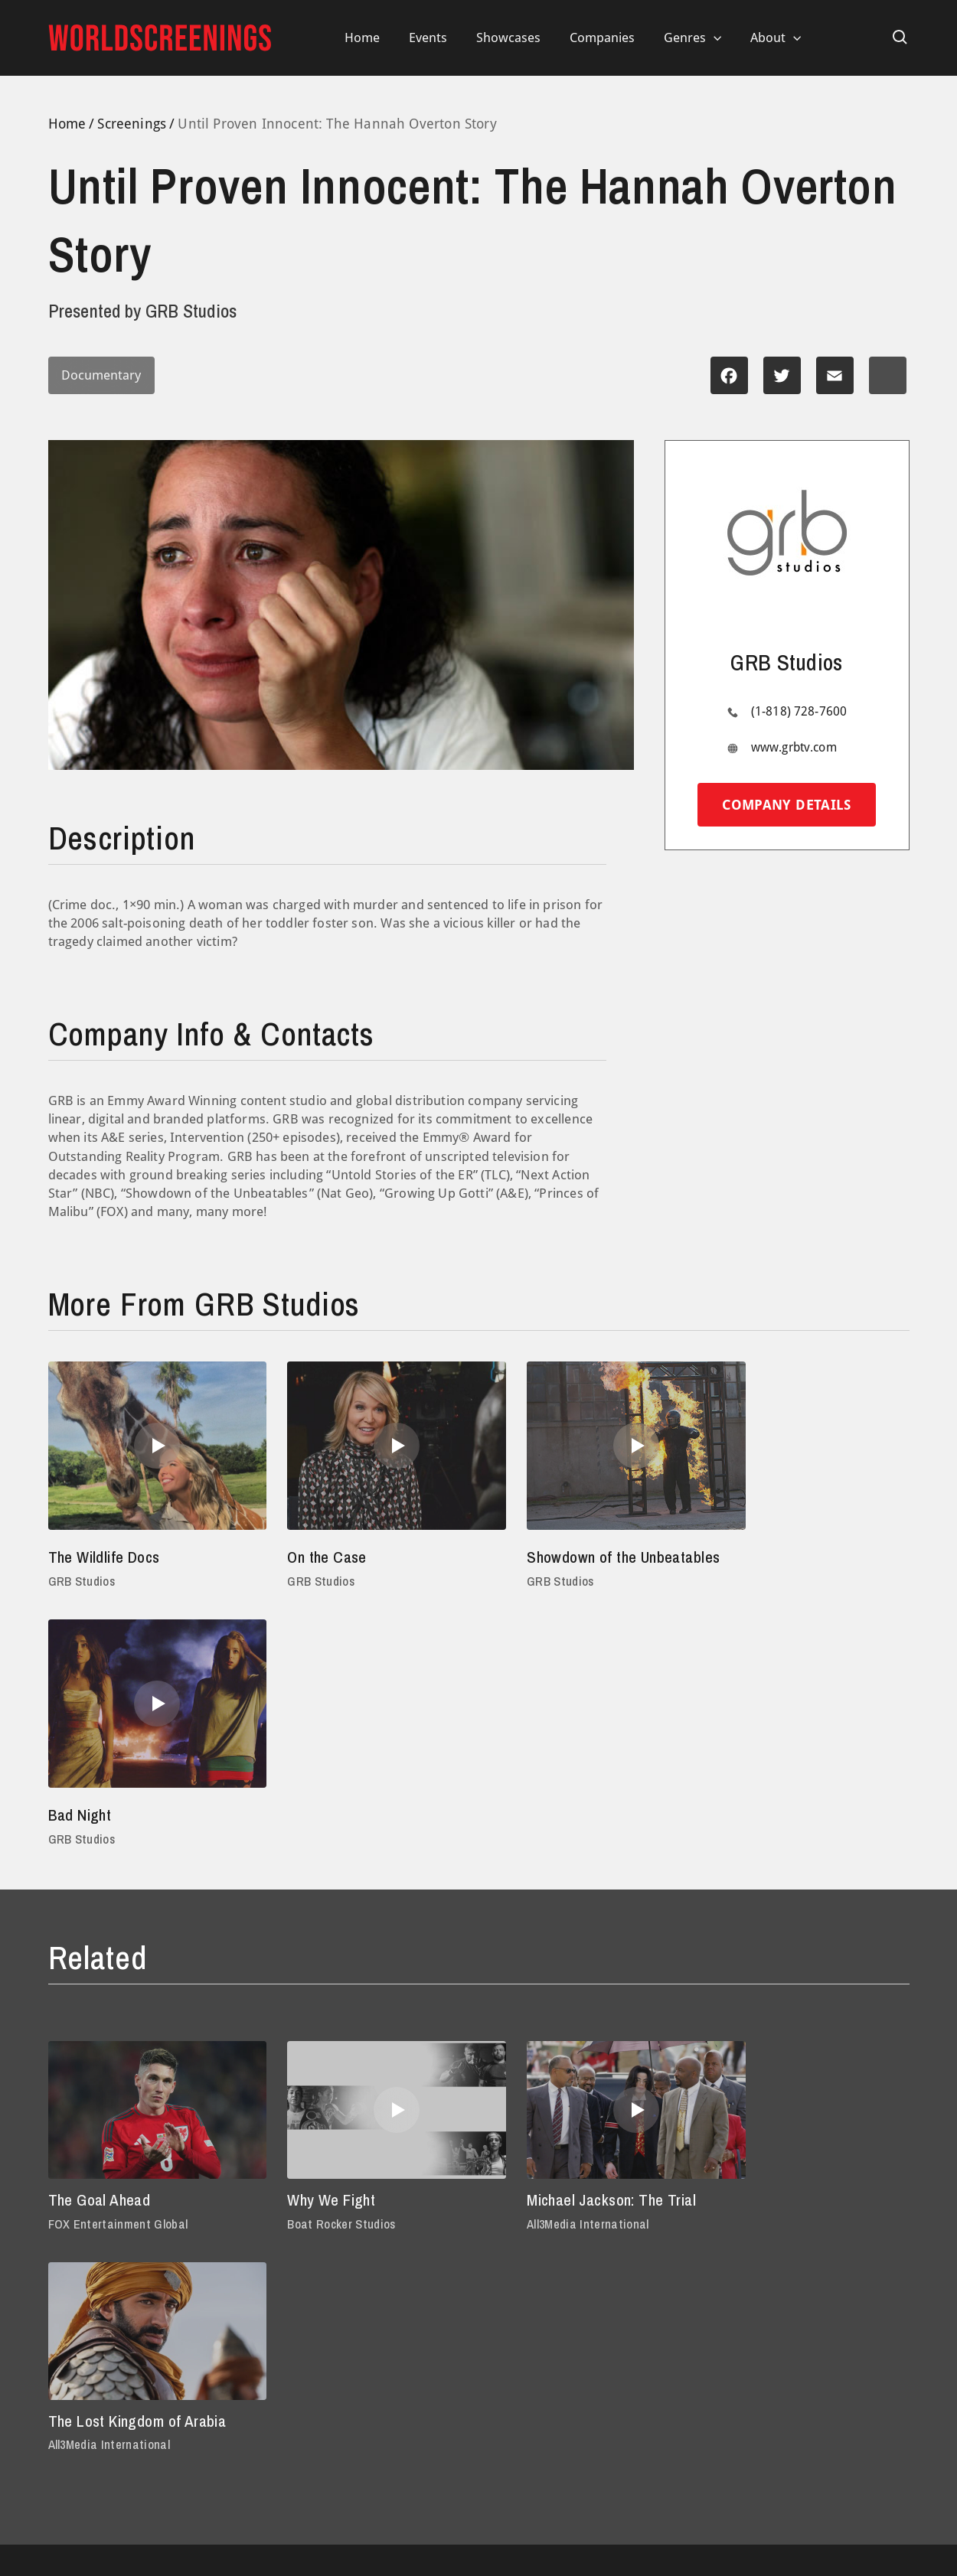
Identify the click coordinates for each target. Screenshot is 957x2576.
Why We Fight (317, 1966)
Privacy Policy (85, 2368)
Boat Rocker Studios (325, 1991)
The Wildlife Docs (109, 1556)
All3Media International (553, 1991)
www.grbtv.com (794, 747)
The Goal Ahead (102, 1966)
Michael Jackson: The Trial (581, 1966)
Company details (786, 805)
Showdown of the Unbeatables (548, 1569)
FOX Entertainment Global (119, 1991)
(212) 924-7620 (671, 2273)
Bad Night (745, 1556)
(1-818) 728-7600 (799, 711)
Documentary (106, 375)
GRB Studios (83, 1581)
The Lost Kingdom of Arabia (808, 1966)
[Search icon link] (900, 37)
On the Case (311, 1556)
